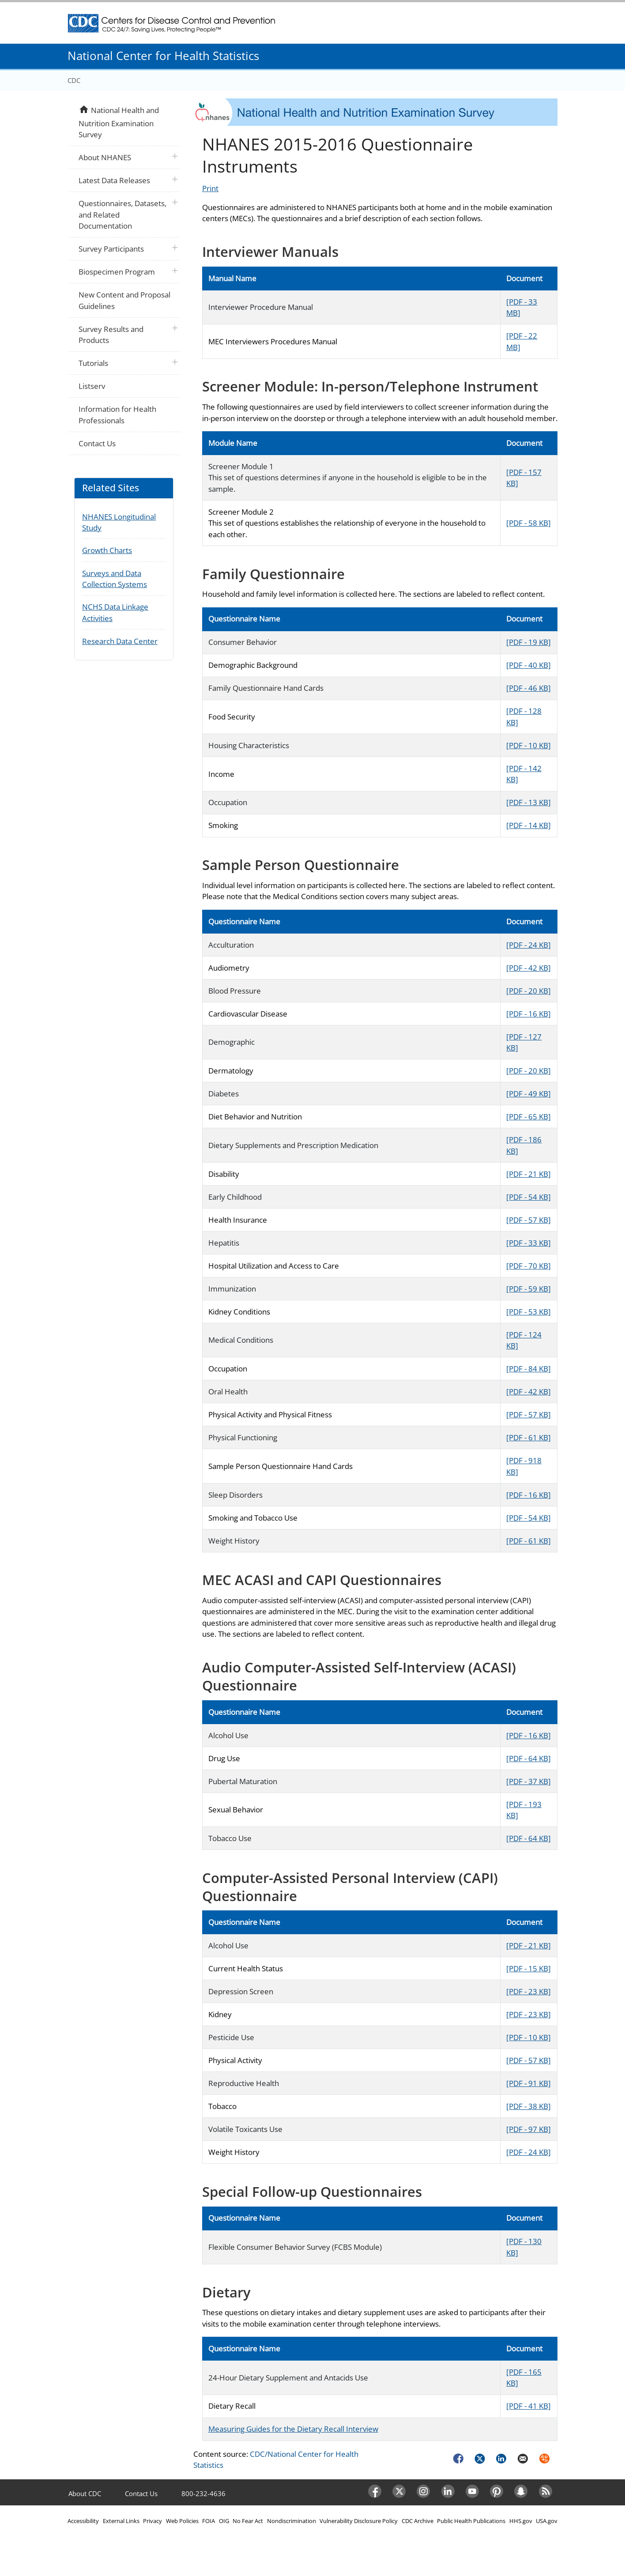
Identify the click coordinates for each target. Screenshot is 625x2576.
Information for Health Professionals (117, 415)
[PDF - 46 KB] (528, 688)
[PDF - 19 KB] (528, 642)
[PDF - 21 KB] (528, 1174)
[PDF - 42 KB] (528, 968)
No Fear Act (248, 2521)
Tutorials (93, 363)
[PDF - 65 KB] (528, 1116)
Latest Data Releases (114, 180)
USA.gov (546, 2521)
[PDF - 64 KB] (528, 1758)
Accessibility (83, 2521)
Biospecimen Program (117, 272)
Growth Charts (107, 550)
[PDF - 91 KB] (528, 2083)
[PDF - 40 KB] (528, 665)
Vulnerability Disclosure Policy (359, 2521)
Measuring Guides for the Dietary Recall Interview (293, 2429)
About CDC (84, 2493)
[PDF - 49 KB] (528, 1093)
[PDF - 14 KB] (528, 825)
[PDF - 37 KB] (528, 1781)
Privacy (152, 2521)
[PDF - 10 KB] (528, 745)
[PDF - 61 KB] (528, 1437)
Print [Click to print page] (210, 188)
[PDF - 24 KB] (528, 945)
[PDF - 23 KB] (528, 1991)
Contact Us (97, 443)
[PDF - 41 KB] (528, 2406)
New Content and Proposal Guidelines (124, 300)
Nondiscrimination (291, 2521)
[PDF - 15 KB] (528, 1968)
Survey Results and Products (111, 335)
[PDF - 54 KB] (528, 1197)
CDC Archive (417, 2521)
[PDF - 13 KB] (528, 802)
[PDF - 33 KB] (528, 1243)
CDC (74, 80)
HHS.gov (520, 2521)
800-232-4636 (203, 2493)
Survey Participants (111, 249)
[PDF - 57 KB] (528, 1220)
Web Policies (182, 2521)
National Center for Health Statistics (163, 55)
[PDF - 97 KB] (528, 2129)
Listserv (92, 386)
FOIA (208, 2521)
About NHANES (105, 157)
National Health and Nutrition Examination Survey (118, 121)
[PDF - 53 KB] (528, 1312)
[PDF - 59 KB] (528, 1289)
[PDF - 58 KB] (528, 523)
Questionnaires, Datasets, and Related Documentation (122, 214)
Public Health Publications (471, 2521)
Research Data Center (120, 641)
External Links (121, 2521)
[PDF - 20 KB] (528, 991)
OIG (224, 2521)
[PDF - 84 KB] (528, 1368)
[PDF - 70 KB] (528, 1266)
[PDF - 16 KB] (528, 1014)
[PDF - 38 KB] (528, 2106)
